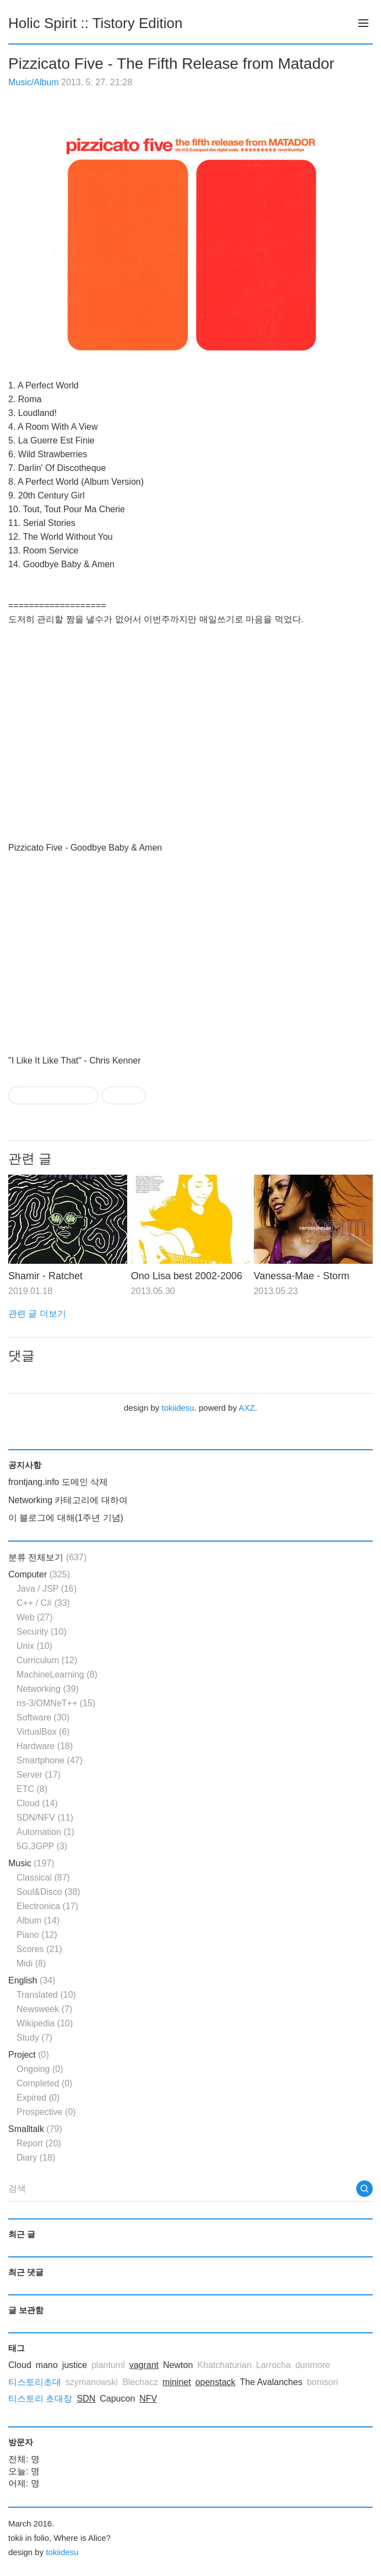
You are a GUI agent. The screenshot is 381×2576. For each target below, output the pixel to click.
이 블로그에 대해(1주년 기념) (65, 1517)
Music (31, 1863)
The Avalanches (271, 2382)
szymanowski (92, 2382)
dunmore (312, 2365)
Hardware (45, 1746)
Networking (48, 1688)
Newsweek (44, 2009)
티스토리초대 (34, 2382)
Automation (45, 1832)
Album (38, 1920)
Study (34, 2037)
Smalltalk (35, 2129)
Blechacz (140, 2382)
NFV (148, 2398)
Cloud (37, 1803)
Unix (34, 1646)
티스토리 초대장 (40, 2398)
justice (74, 2365)
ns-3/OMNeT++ (56, 1703)
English (31, 1980)
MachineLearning (57, 1674)
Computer (39, 1574)
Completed (44, 2083)
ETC (32, 1789)
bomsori (322, 2382)
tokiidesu (177, 1407)
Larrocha (273, 2365)
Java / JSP (47, 1588)
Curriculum (47, 1660)
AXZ (247, 1407)
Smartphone (50, 1760)
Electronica (47, 1906)
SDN (86, 2398)
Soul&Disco (48, 1892)
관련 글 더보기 (37, 1313)
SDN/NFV (45, 1817)
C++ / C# (43, 1603)
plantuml (107, 2365)
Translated (46, 1994)
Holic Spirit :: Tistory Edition (95, 23)
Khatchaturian (224, 2365)
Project (28, 2054)
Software (43, 1717)
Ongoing (40, 2069)
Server (39, 1774)
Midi (31, 1963)
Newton (178, 2365)
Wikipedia (45, 2023)
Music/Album (33, 82)
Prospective (46, 2112)
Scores (39, 1949)
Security (42, 1631)
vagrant (144, 2365)
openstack (215, 2382)
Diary (36, 2157)
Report (39, 2143)
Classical (43, 1877)
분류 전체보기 (47, 1557)
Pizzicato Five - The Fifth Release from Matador (171, 63)
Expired (38, 2097)
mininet (176, 2382)
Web (35, 1617)
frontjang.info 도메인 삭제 (58, 1482)
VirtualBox (43, 1731)
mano (47, 2365)
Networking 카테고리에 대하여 (68, 1500)
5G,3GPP (42, 1846)
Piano (37, 1934)
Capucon (117, 2398)
